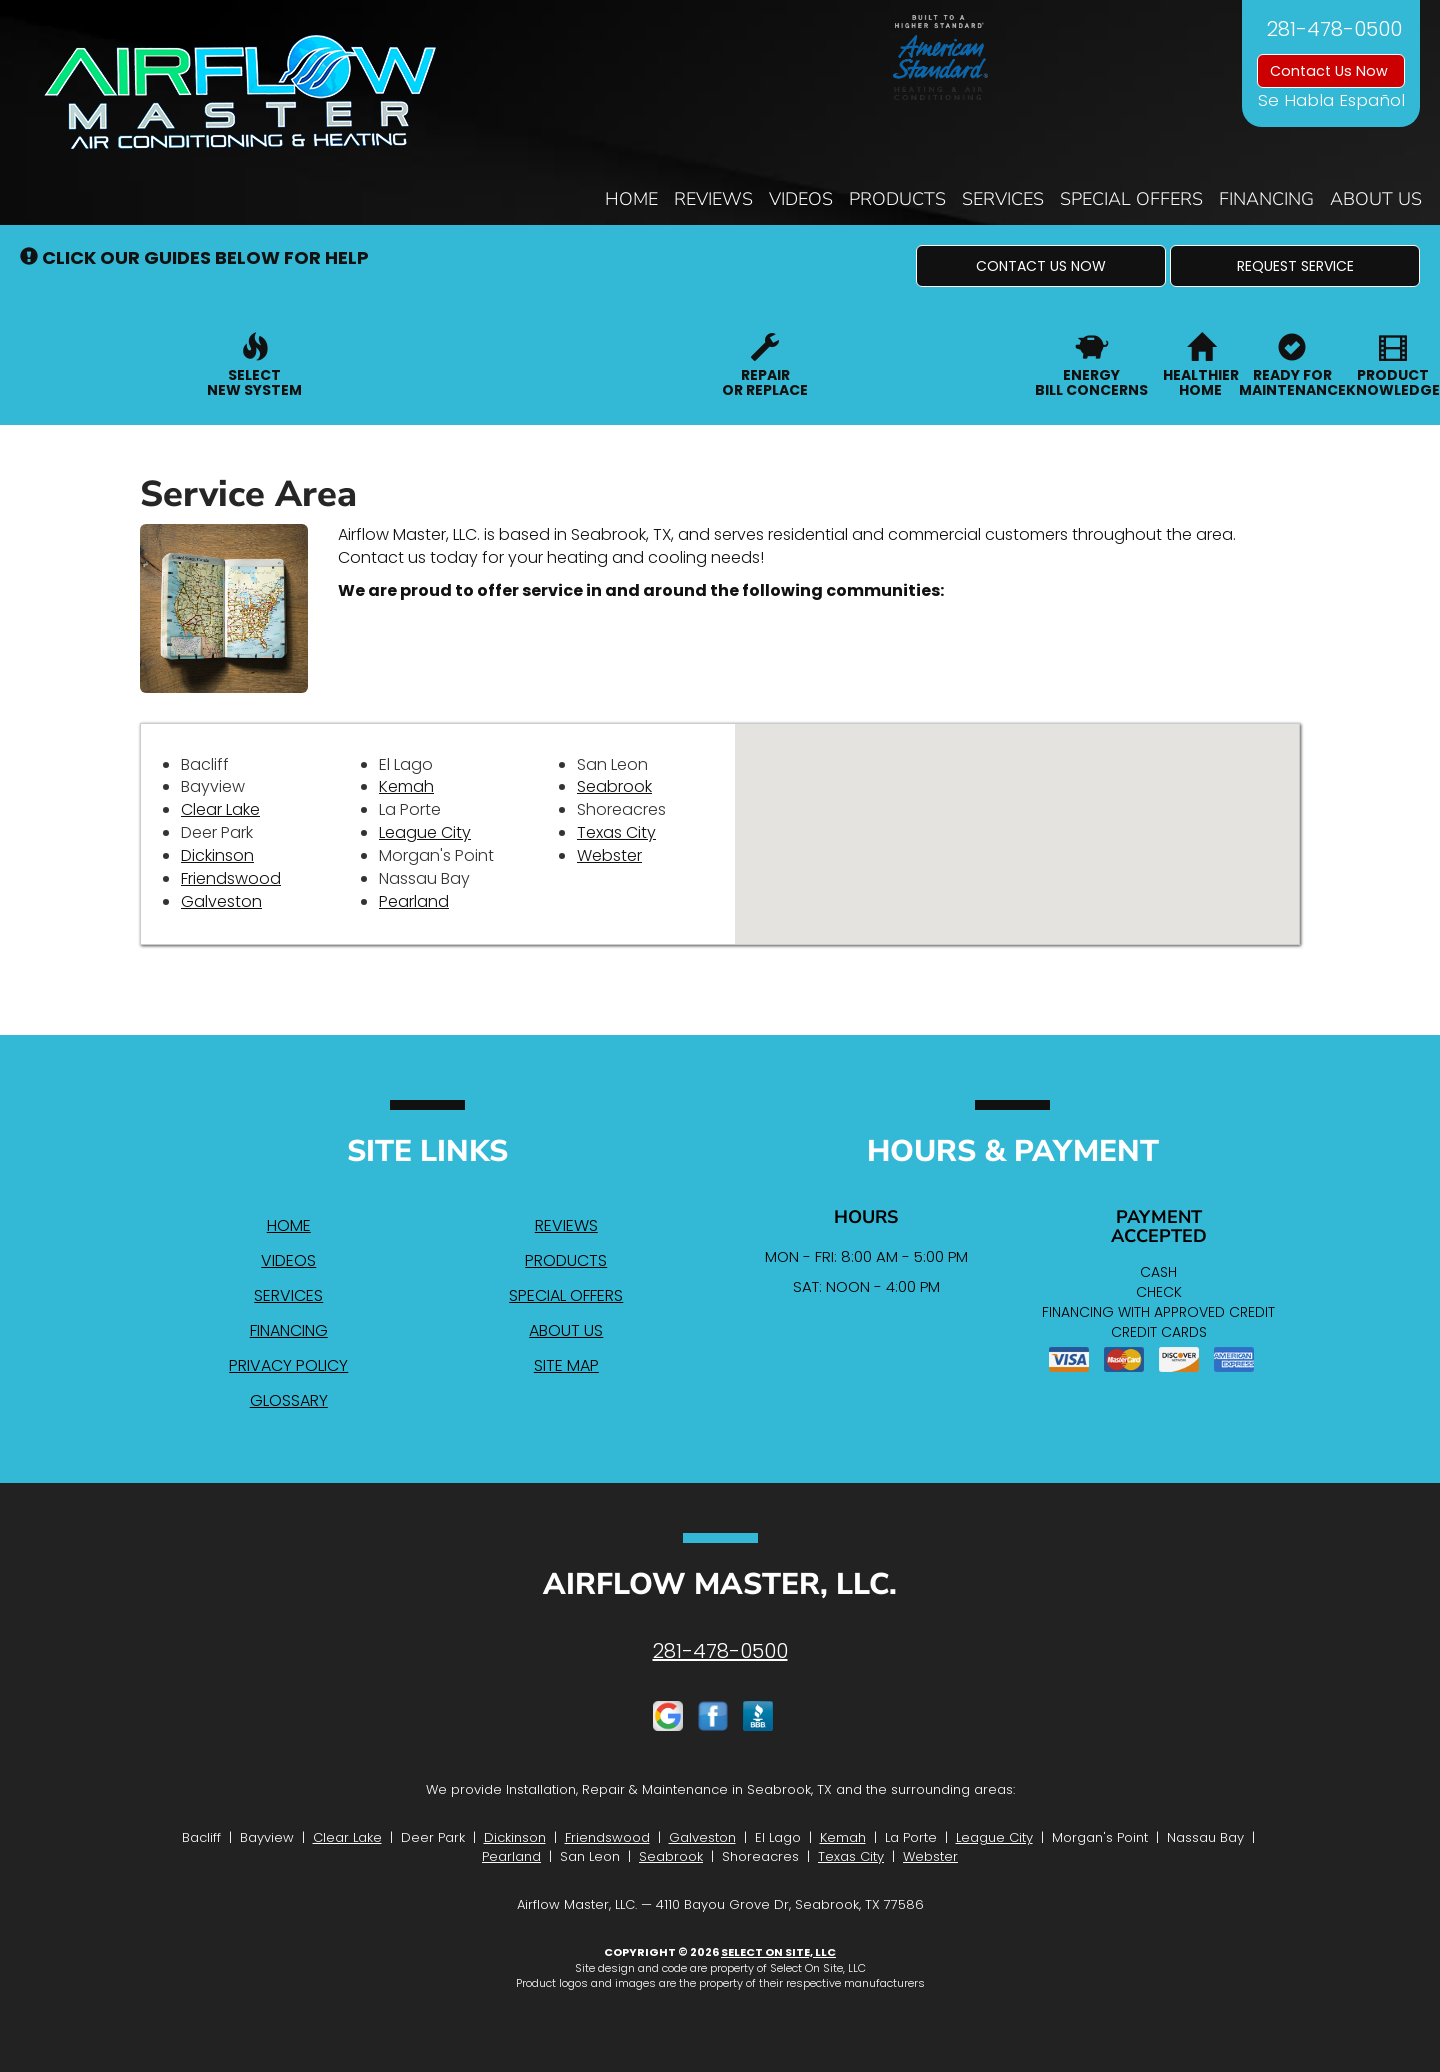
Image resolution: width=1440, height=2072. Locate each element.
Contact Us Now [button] (1331, 71)
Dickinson (217, 855)
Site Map (566, 1365)
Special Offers (1131, 199)
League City (425, 832)
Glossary (289, 1400)
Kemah (406, 786)
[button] (1041, 266)
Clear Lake (220, 809)
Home (631, 199)
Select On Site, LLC (778, 1952)
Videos (801, 199)
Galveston (221, 901)
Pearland (414, 901)
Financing (1266, 199)
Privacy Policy (288, 1365)
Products (897, 199)
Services (1003, 199)
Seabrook (614, 786)
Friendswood (231, 878)
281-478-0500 (720, 1651)
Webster (609, 855)
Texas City (616, 832)
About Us (1376, 199)
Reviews (713, 199)
